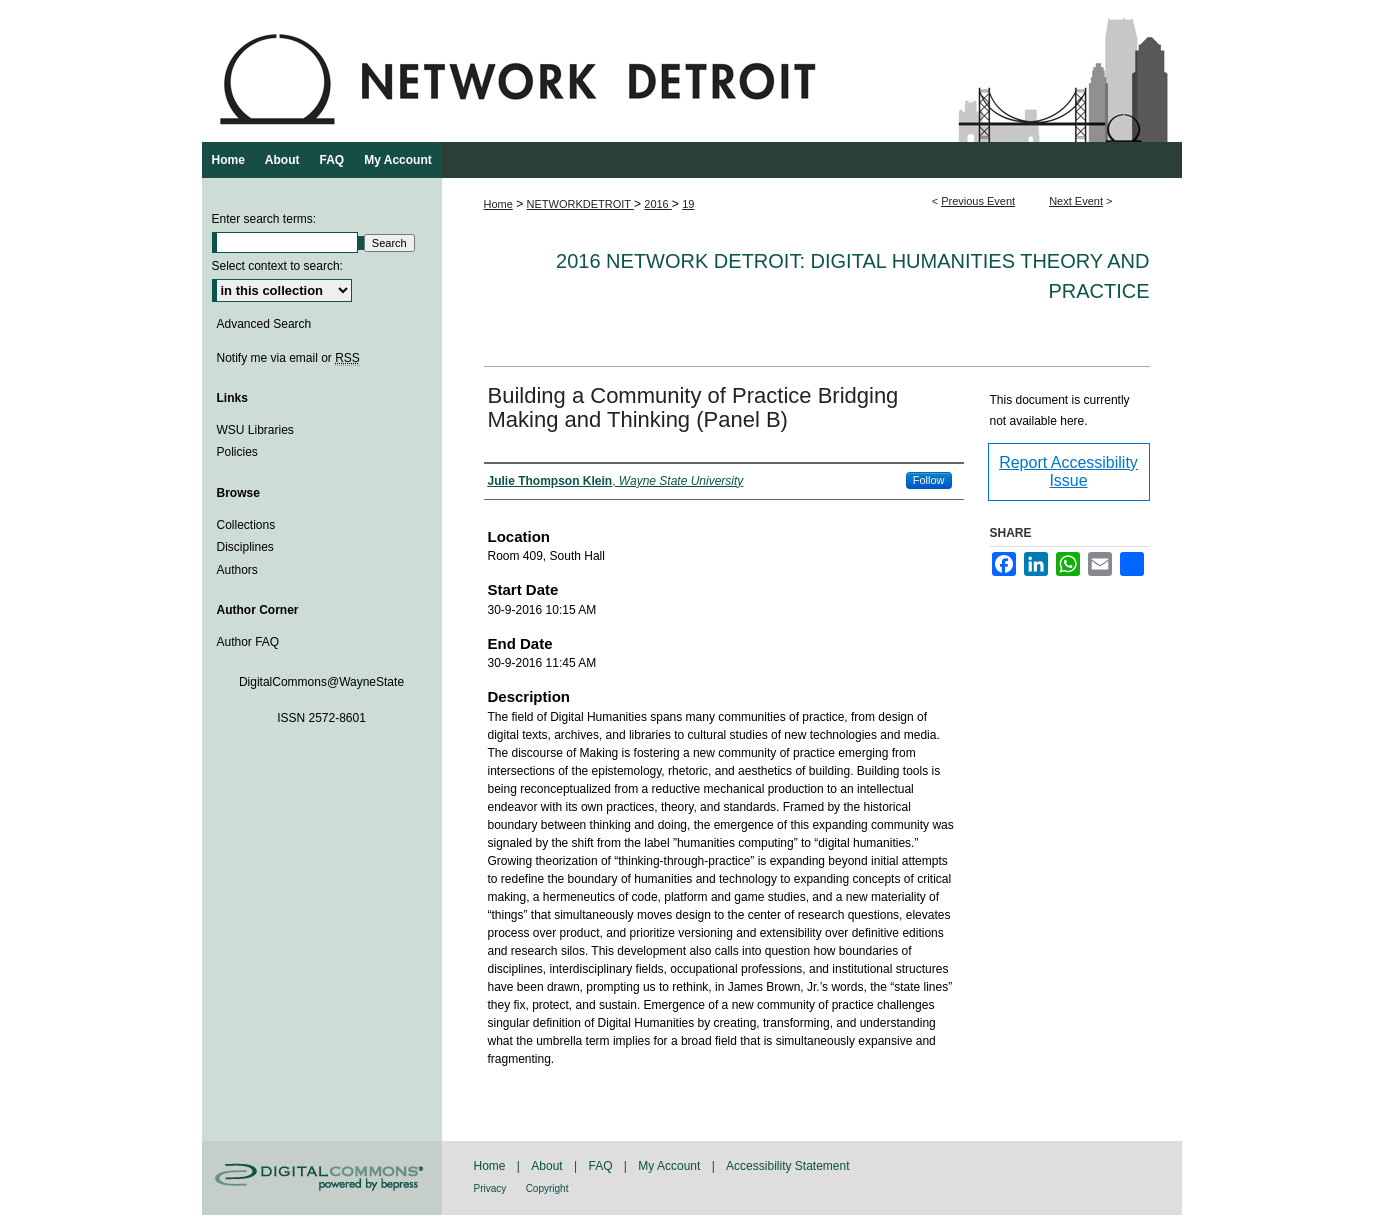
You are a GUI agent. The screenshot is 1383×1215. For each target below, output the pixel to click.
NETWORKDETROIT (580, 204)
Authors (237, 570)
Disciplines (245, 547)
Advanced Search (264, 324)
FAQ (600, 1166)
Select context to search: (277, 266)
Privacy (490, 1188)
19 (688, 204)
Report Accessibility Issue (1068, 471)
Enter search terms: (264, 219)
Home (498, 204)
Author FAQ (248, 642)
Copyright (547, 1188)
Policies (237, 452)
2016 (658, 204)
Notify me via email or (288, 358)
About (546, 1166)
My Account (669, 1166)
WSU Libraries (255, 430)
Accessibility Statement (787, 1166)
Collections (246, 525)
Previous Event (978, 201)
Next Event (1076, 201)
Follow (929, 480)
